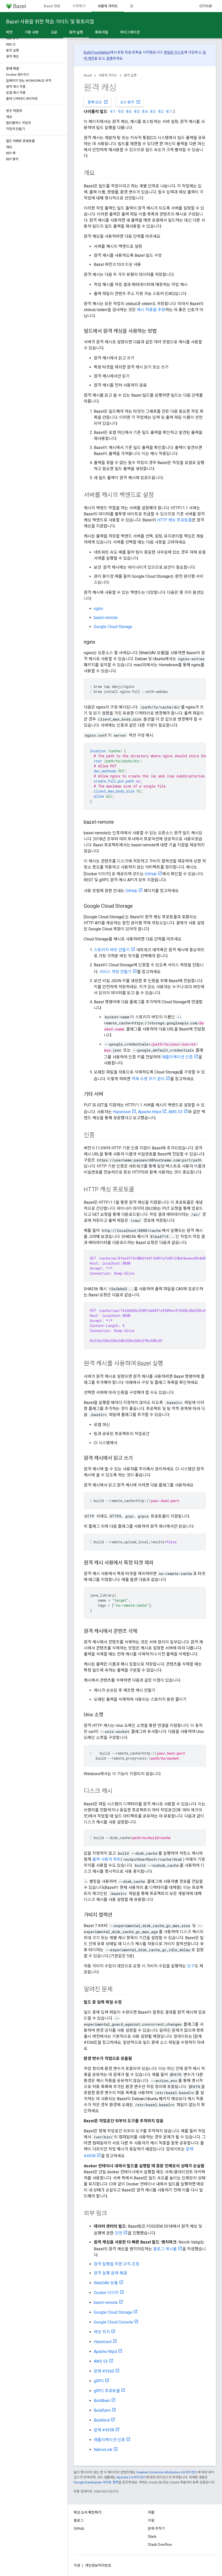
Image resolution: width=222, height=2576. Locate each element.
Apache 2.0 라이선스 (131, 2477)
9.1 (112, 111)
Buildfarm (102, 2410)
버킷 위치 (102, 2332)
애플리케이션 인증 (177, 1057)
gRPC (99, 2381)
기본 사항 (31, 32)
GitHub (205, 6)
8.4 (145, 111)
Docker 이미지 (106, 2292)
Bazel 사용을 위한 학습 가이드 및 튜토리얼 (50, 22)
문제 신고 (98, 102)
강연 (118, 2233)
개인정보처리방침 (98, 2565)
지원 (151, 2520)
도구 (191, 1966)
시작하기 (78, 6)
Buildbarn (102, 2400)
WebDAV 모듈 (106, 2282)
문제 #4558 (104, 2430)
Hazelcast (122, 1111)
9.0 (120, 111)
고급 (54, 32)
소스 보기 (130, 102)
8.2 (161, 111)
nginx (98, 608)
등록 (109, 58)
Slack (152, 2537)
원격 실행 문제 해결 (110, 2273)
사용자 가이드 (107, 75)
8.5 (137, 111)
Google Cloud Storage (113, 626)
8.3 (153, 111)
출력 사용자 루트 (106, 1859)
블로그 (78, 2520)
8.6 (128, 111)
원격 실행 (130, 75)
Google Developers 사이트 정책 (96, 2482)
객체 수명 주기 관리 (148, 1078)
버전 (9, 32)
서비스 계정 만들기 (115, 971)
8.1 (169, 111)
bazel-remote (106, 617)
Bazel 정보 (52, 6)
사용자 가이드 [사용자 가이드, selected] (108, 6)
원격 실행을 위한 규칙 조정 (116, 2264)
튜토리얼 (101, 32)
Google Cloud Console (113, 2322)
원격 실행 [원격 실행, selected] (76, 32)
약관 (77, 2565)
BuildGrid (102, 2420)
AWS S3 (175, 1111)
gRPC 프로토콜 (107, 2390)
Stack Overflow (160, 2545)
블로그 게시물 (165, 2249)
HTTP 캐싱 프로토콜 (174, 520)
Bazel (88, 75)
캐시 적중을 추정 (151, 309)
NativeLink (103, 2449)
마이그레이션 (130, 32)
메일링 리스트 (174, 52)
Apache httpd (149, 1111)
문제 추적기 (156, 2528)
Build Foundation (97, 52)
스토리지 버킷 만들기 (112, 949)
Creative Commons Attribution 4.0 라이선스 (167, 2472)
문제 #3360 (104, 2371)
